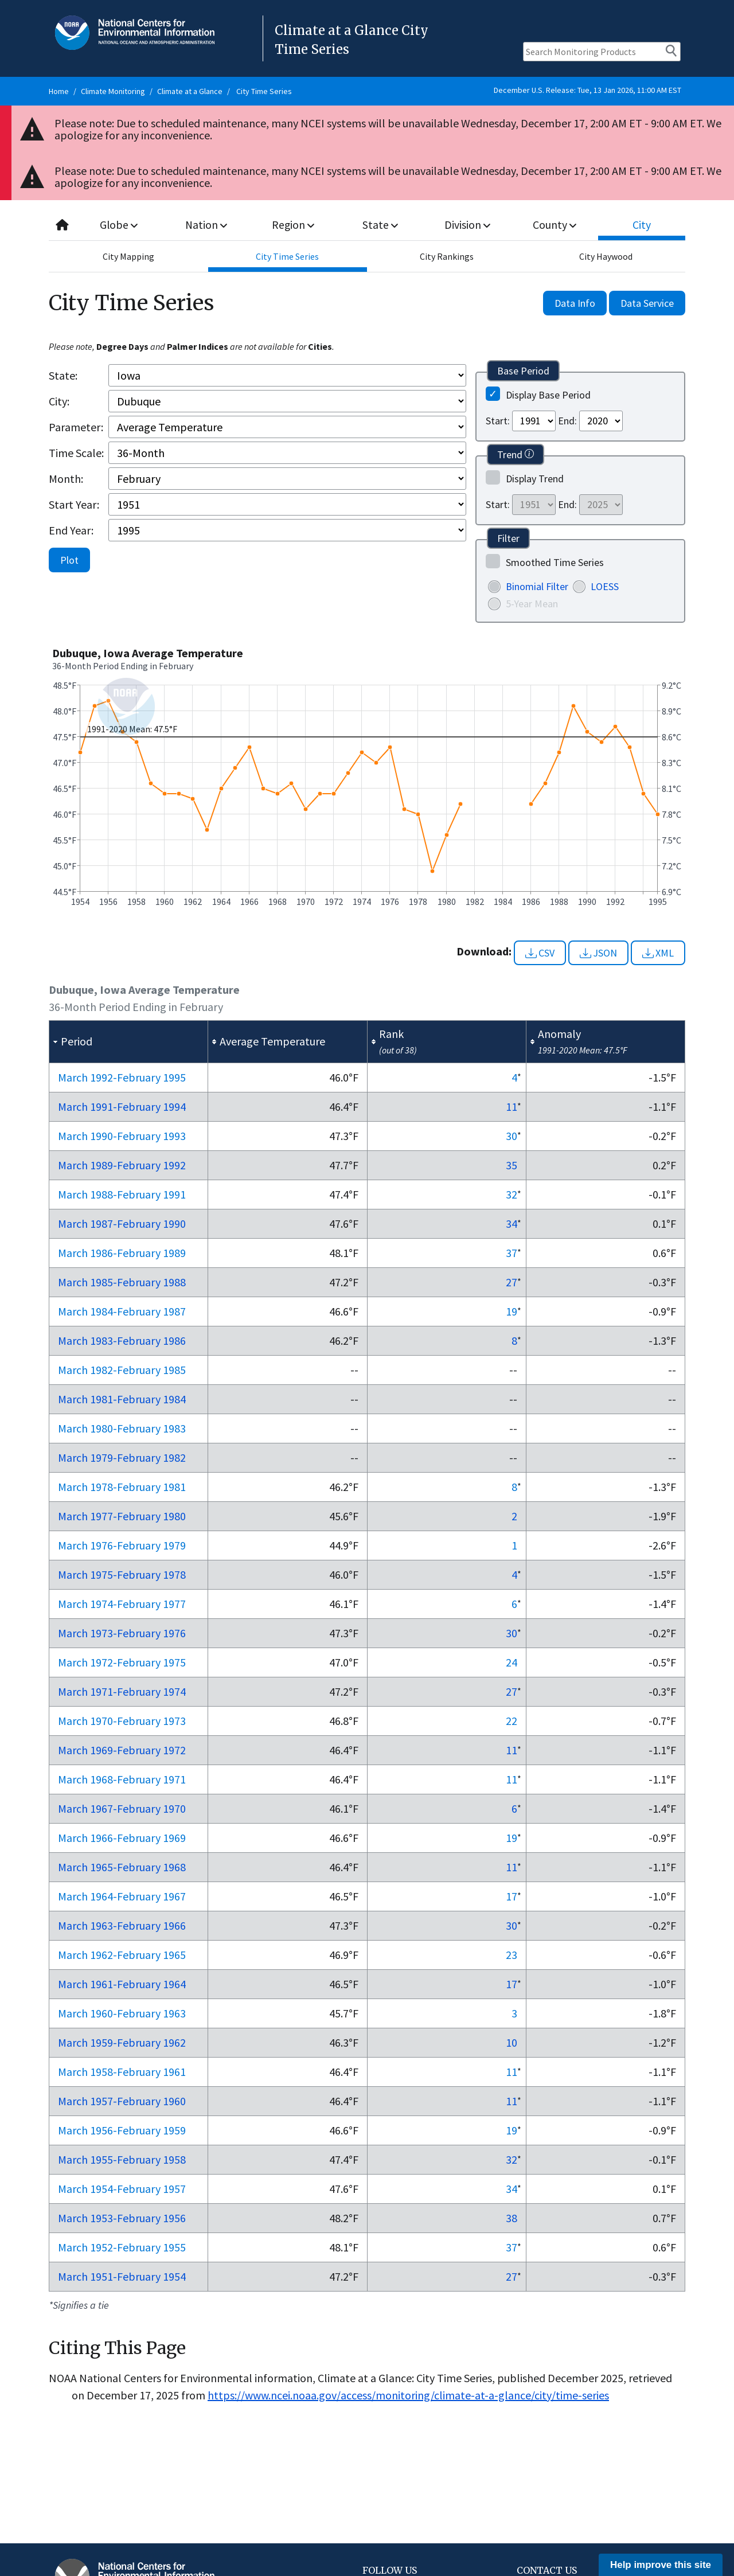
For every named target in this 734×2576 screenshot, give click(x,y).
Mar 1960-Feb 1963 (122, 2013)
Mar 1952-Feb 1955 (122, 2247)
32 (511, 1194)
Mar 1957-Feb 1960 (122, 2101)
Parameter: (76, 427)
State (381, 224)
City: (59, 401)
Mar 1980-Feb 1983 (122, 1428)
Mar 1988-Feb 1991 (122, 1194)
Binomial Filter (537, 586)
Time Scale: (76, 453)
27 (511, 1282)
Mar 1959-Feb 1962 (122, 2042)
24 (511, 1662)
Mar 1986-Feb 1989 (122, 1253)
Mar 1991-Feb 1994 (122, 1106)
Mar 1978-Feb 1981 (122, 1487)
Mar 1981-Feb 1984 (122, 1399)
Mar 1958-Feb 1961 (122, 2071)
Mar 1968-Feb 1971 (122, 1779)
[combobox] (367, 225)
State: (63, 375)
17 (511, 1896)
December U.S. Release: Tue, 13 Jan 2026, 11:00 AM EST (587, 90)
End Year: (71, 530)
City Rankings (447, 256)
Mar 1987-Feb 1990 (122, 1223)
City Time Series (264, 91)
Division (467, 224)
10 (511, 2042)
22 (511, 1721)
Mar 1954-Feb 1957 (122, 2188)
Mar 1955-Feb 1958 (122, 2159)
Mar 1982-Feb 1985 (122, 1370)
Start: (498, 420)
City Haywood (606, 256)
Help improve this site (660, 2564)
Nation (206, 224)
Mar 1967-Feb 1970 (122, 1808)
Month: (66, 478)
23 (511, 1954)
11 (511, 1106)
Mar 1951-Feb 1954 (122, 2276)
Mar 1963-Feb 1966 (122, 1925)
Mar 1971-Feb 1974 (122, 1691)
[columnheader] (128, 1042)
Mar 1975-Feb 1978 (122, 1574)
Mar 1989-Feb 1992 (122, 1165)
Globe (119, 224)
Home (59, 91)
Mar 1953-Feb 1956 (122, 2218)
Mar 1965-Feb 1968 (122, 1867)
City (642, 224)
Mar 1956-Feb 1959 (122, 2130)
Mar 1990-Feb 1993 (122, 1136)
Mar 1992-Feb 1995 (122, 1077)
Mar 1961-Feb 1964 (122, 1984)
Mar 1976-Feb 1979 (122, 1545)
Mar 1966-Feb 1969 (122, 1837)
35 (511, 1165)
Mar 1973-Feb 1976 (122, 1633)
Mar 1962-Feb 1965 (122, 1954)
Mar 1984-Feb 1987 (122, 1311)
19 (511, 1311)
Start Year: (74, 504)
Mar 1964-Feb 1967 (122, 1896)
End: (567, 420)
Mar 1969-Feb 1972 (122, 1750)
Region (293, 224)
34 (511, 1223)
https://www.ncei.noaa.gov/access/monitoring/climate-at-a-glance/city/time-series (408, 2395)
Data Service (647, 303)
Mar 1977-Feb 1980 (122, 1516)
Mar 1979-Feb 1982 (122, 1457)
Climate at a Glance (189, 91)
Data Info (575, 303)
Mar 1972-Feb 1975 (122, 1662)
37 (511, 1253)
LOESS (605, 586)
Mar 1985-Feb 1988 (122, 1282)
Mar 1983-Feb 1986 (122, 1340)
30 (511, 1136)
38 (511, 2218)
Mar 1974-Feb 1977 (122, 1604)
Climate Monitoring (113, 91)
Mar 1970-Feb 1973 (122, 1721)
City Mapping (128, 256)
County (554, 224)
